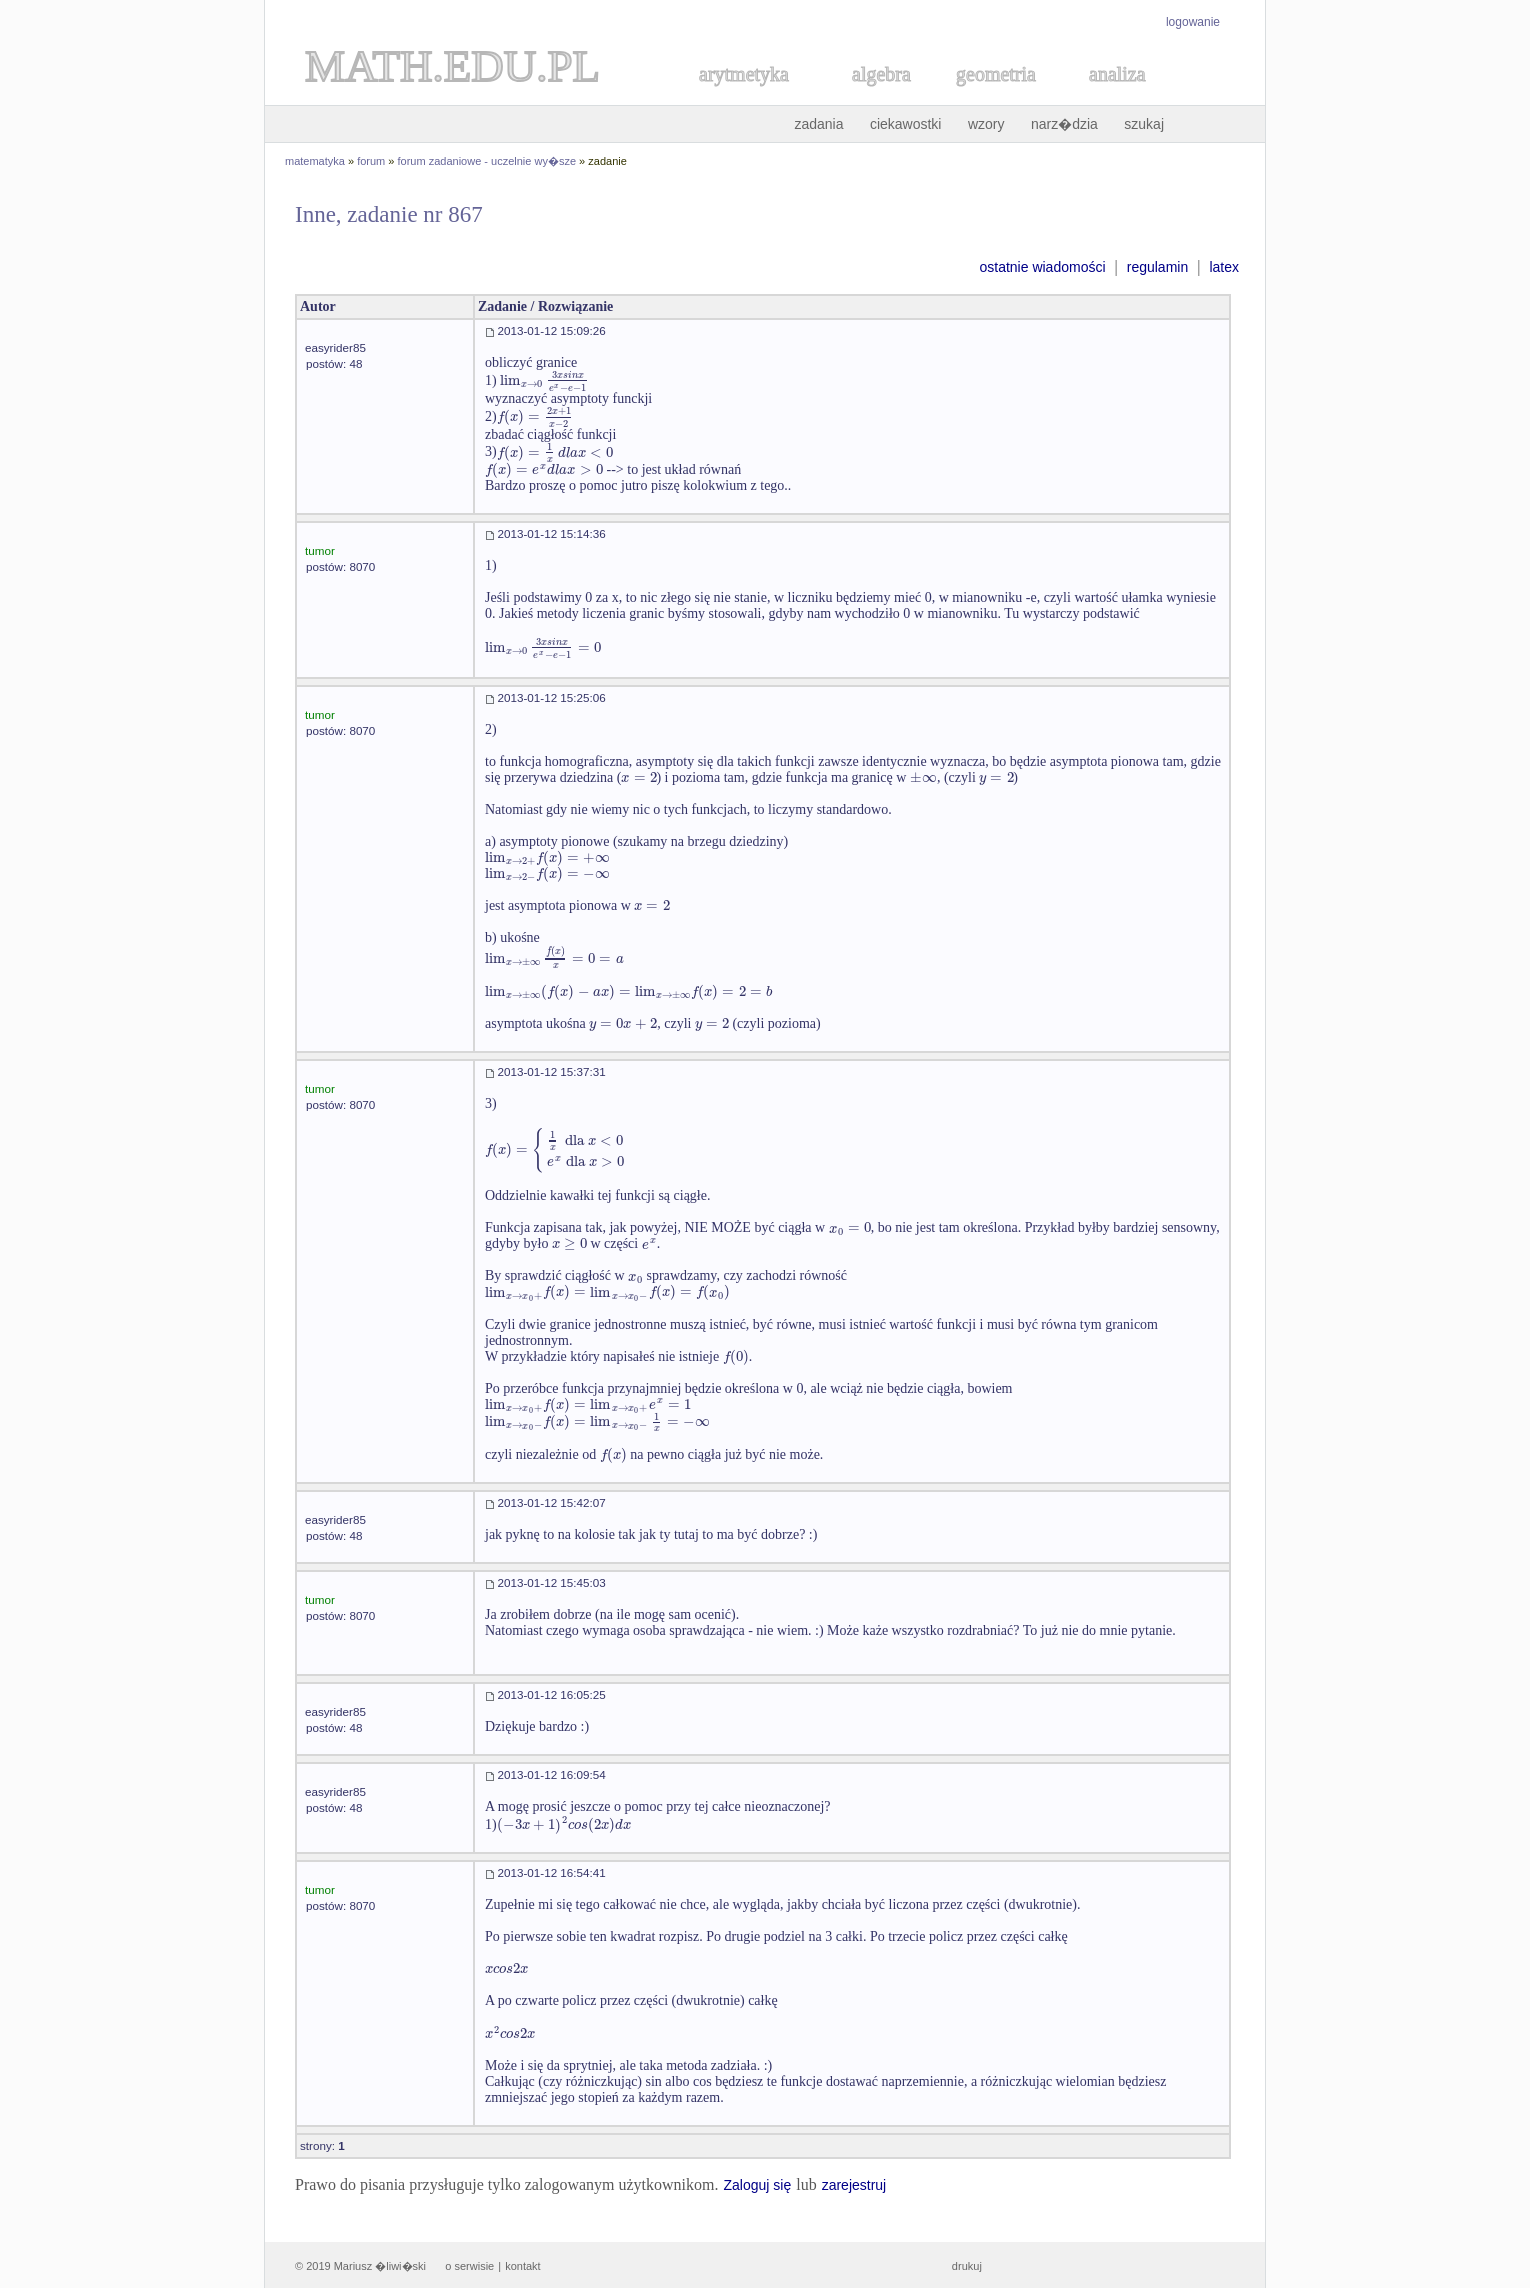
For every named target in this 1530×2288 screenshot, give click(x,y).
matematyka (315, 161)
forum (371, 161)
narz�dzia (1064, 124)
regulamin (1157, 267)
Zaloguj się (757, 2185)
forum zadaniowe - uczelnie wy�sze (487, 161)
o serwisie (469, 2266)
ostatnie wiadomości (1042, 267)
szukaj (1144, 124)
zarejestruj (854, 2185)
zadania (818, 124)
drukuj (967, 2266)
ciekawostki (906, 124)
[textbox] (544, 380)
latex (1224, 267)
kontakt (522, 2266)
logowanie (1193, 22)
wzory (986, 124)
